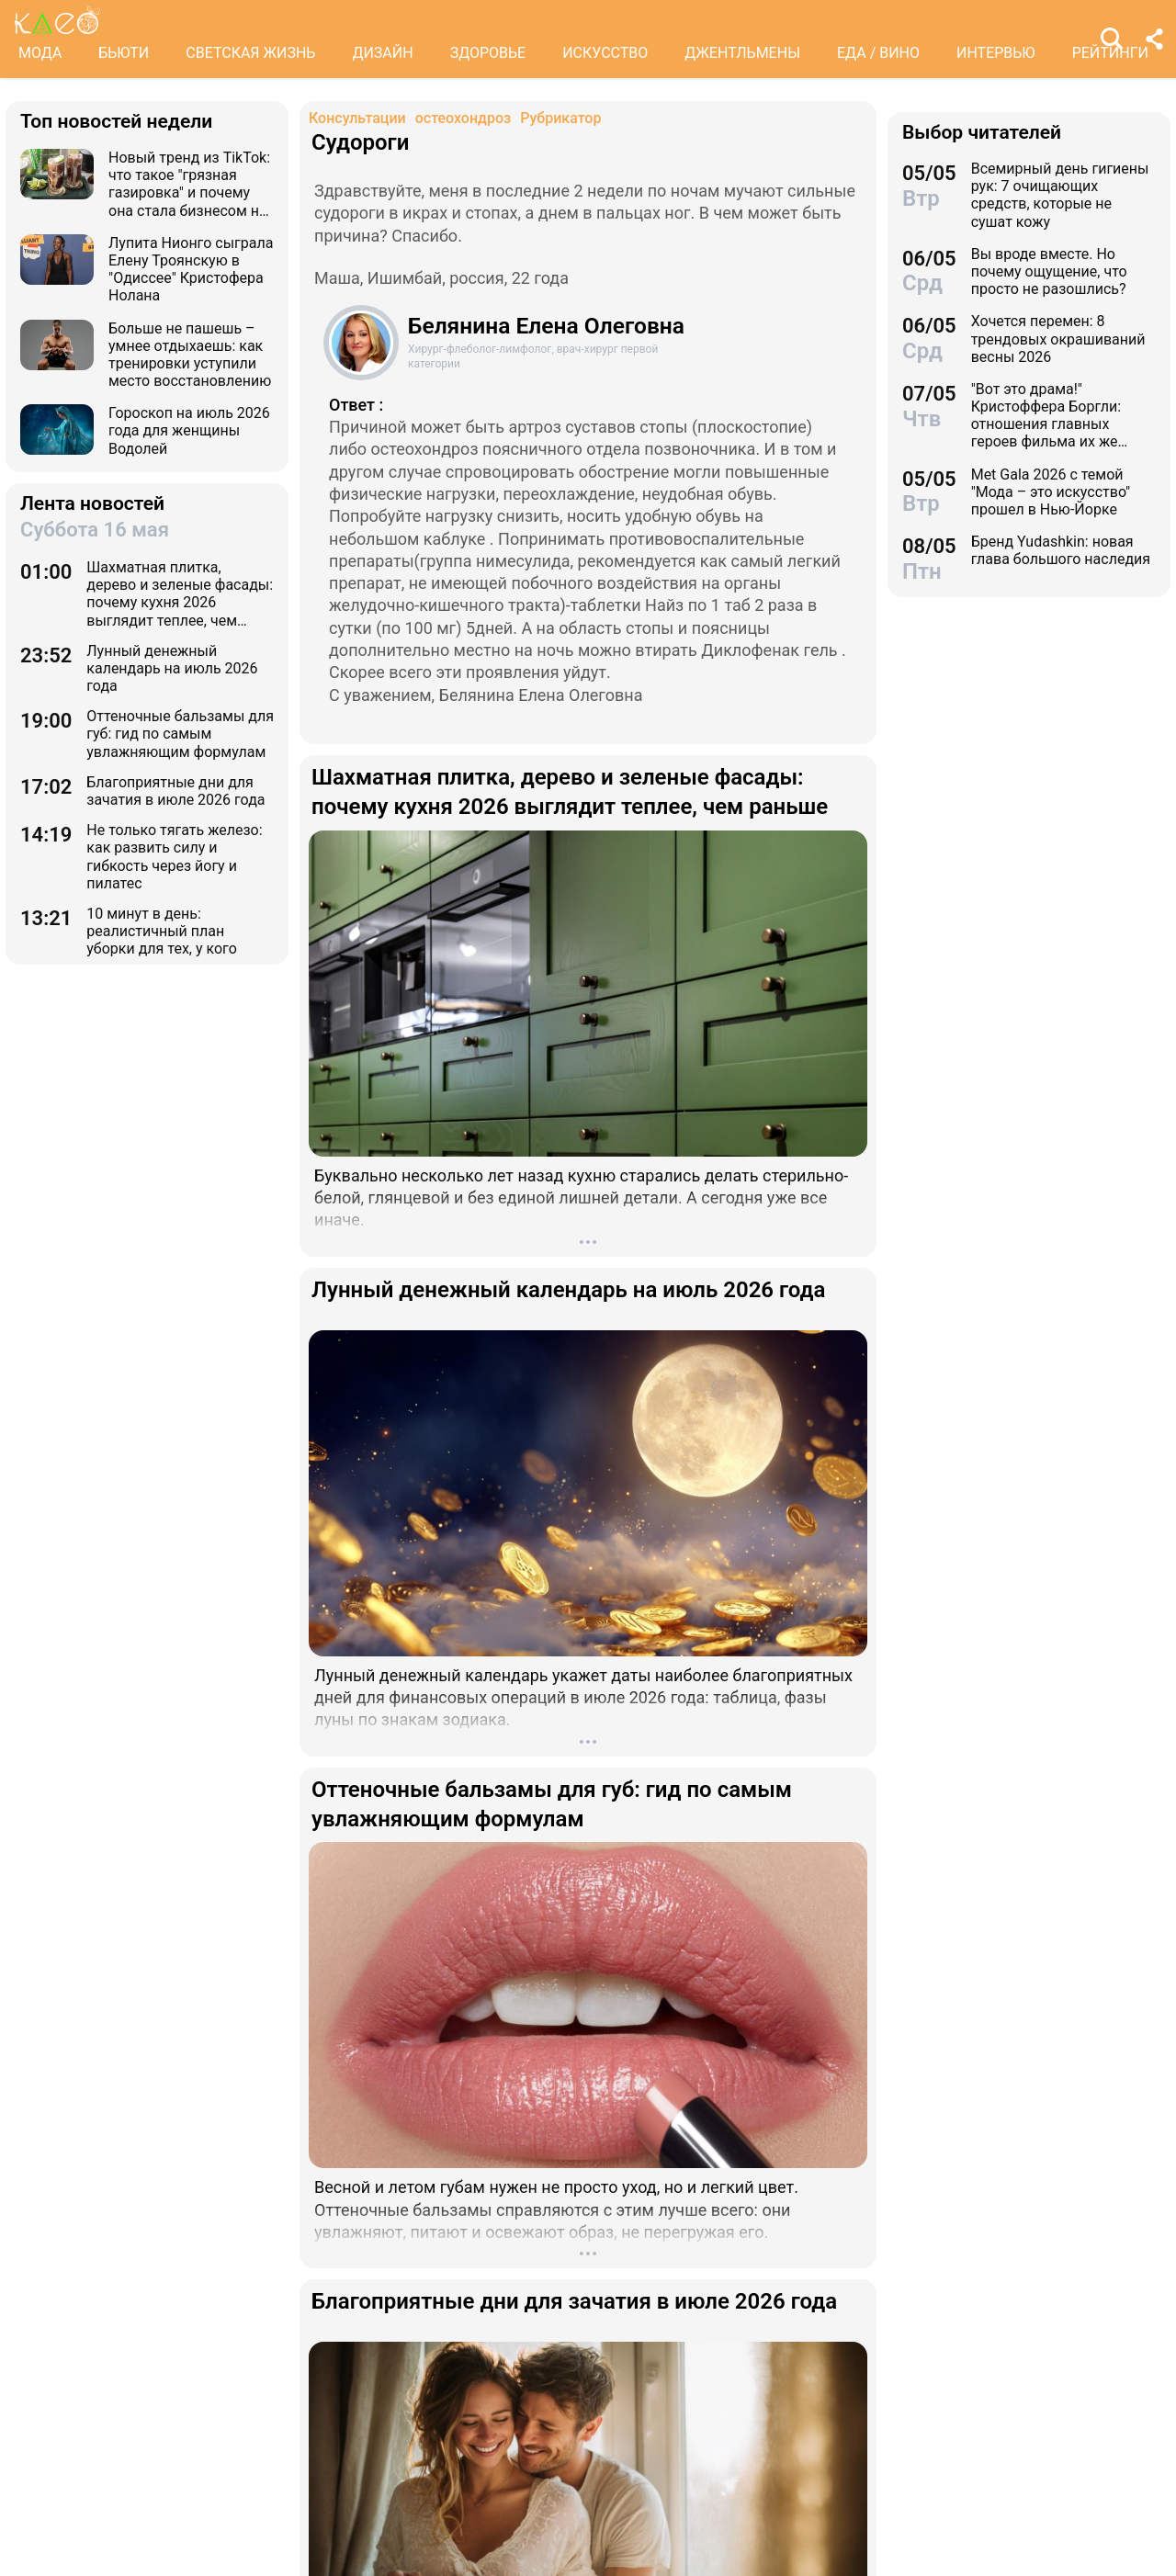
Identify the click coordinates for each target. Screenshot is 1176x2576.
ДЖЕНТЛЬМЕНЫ (742, 53)
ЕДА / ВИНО (878, 53)
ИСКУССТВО (605, 53)
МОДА (40, 53)
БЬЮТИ (123, 53)
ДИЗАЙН (382, 53)
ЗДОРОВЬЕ (488, 53)
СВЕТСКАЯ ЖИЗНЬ (250, 53)
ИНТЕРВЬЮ (995, 53)
